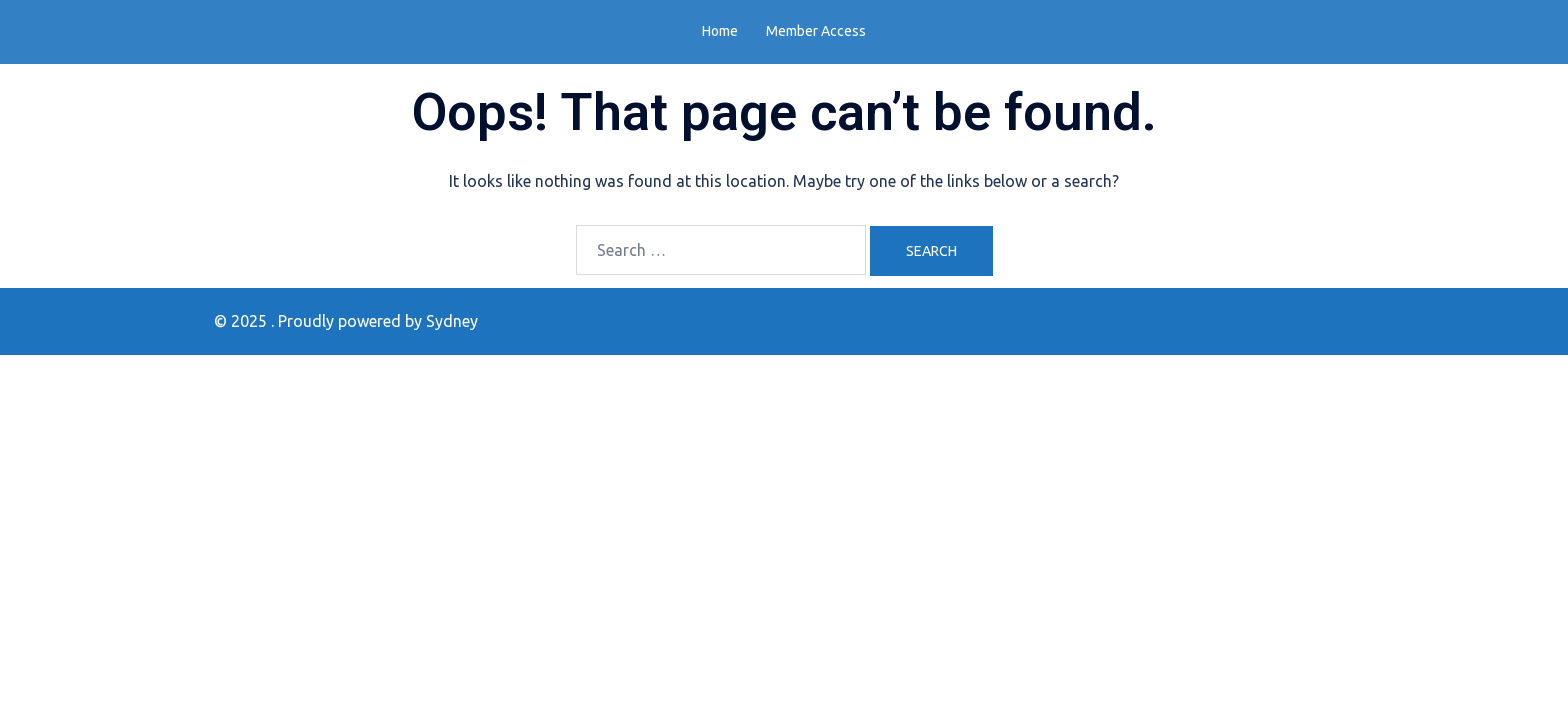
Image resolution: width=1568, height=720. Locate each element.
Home (720, 31)
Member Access (816, 31)
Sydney (452, 321)
